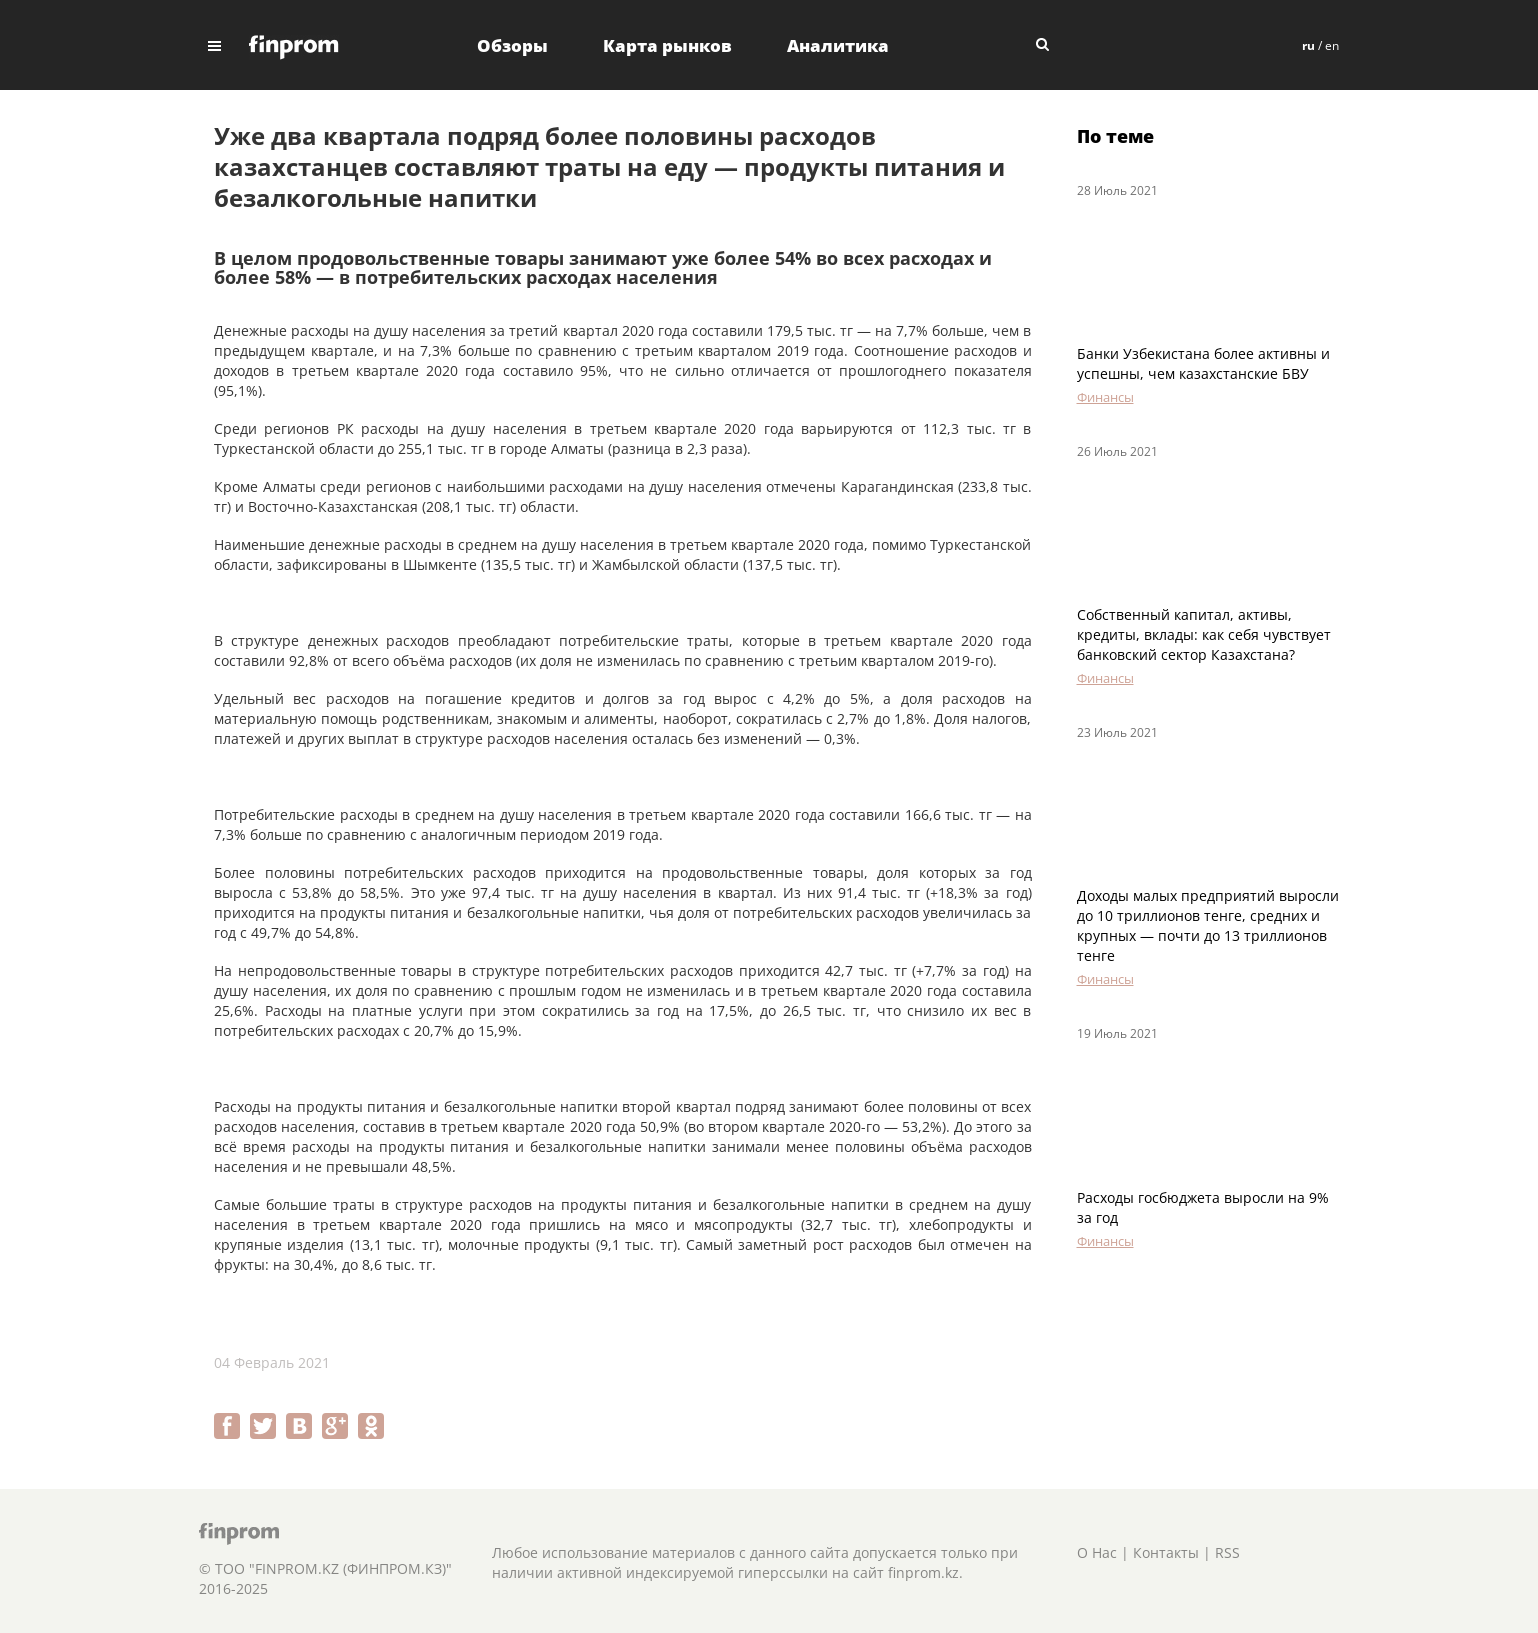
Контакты (1166, 1552)
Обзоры (512, 45)
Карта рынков (667, 45)
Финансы (1105, 397)
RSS (1227, 1552)
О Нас (1097, 1552)
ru (1308, 45)
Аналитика (838, 45)
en (1332, 45)
